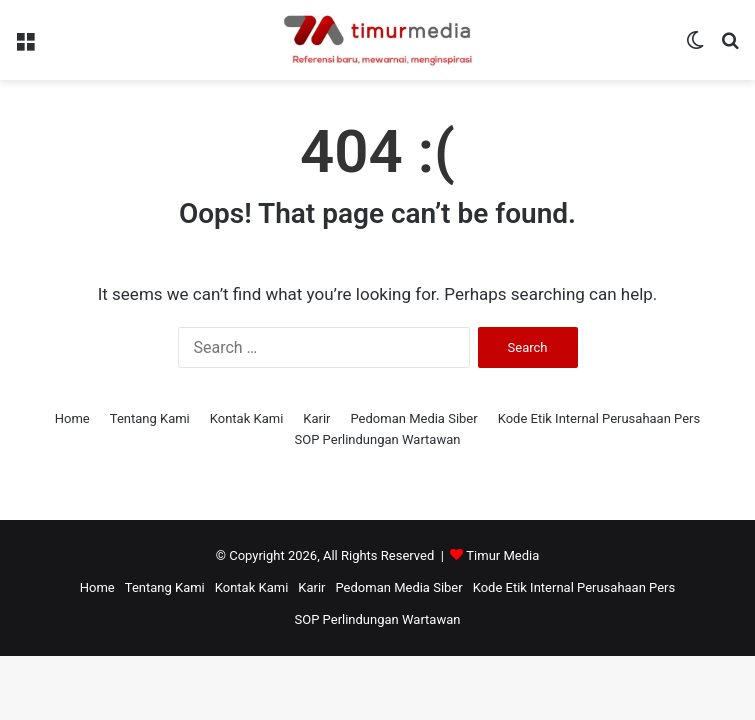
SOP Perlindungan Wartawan (378, 439)
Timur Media (502, 555)
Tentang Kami (150, 418)
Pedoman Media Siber (414, 418)
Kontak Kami (247, 418)
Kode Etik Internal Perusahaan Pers (599, 418)
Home (72, 418)
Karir (316, 418)
